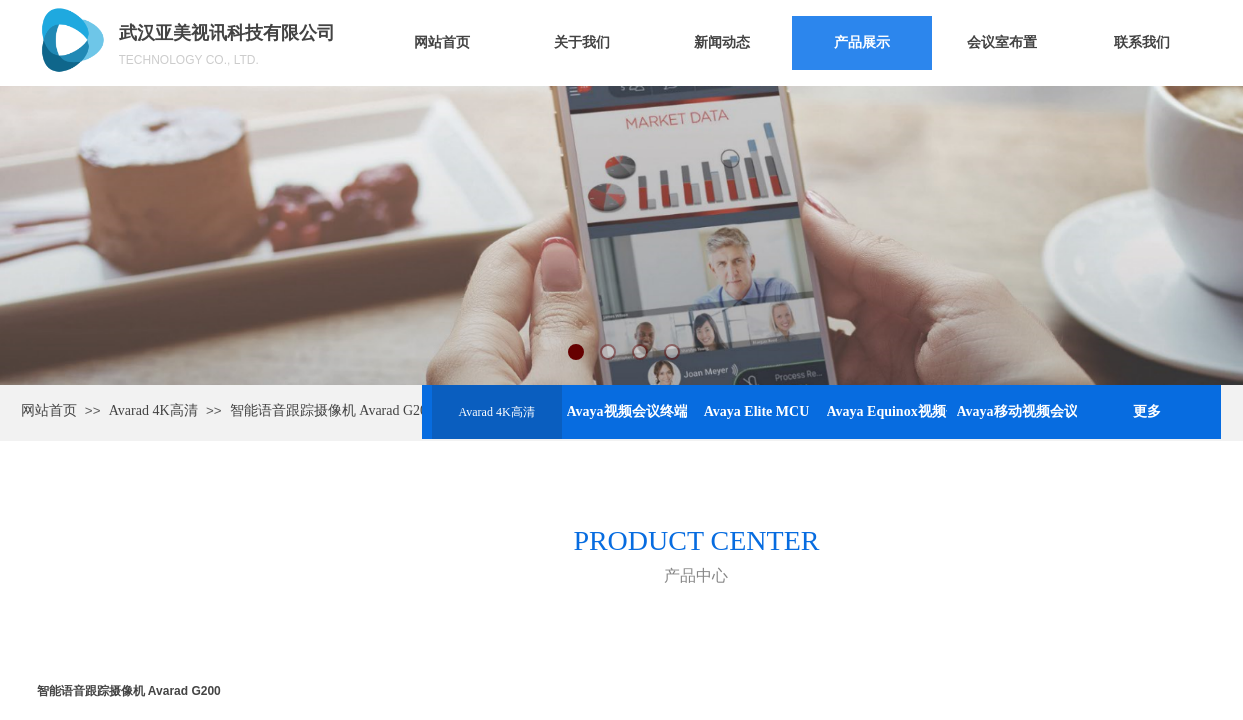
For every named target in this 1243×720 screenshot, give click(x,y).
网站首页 (442, 42)
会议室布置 (1002, 42)
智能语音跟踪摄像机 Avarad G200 (332, 410)
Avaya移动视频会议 (1017, 411)
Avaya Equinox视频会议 (887, 411)
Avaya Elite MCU (757, 411)
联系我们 (1142, 42)
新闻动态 (722, 42)
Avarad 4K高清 (496, 412)
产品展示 (862, 42)
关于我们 (582, 42)
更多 (1147, 411)
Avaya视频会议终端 (627, 411)
